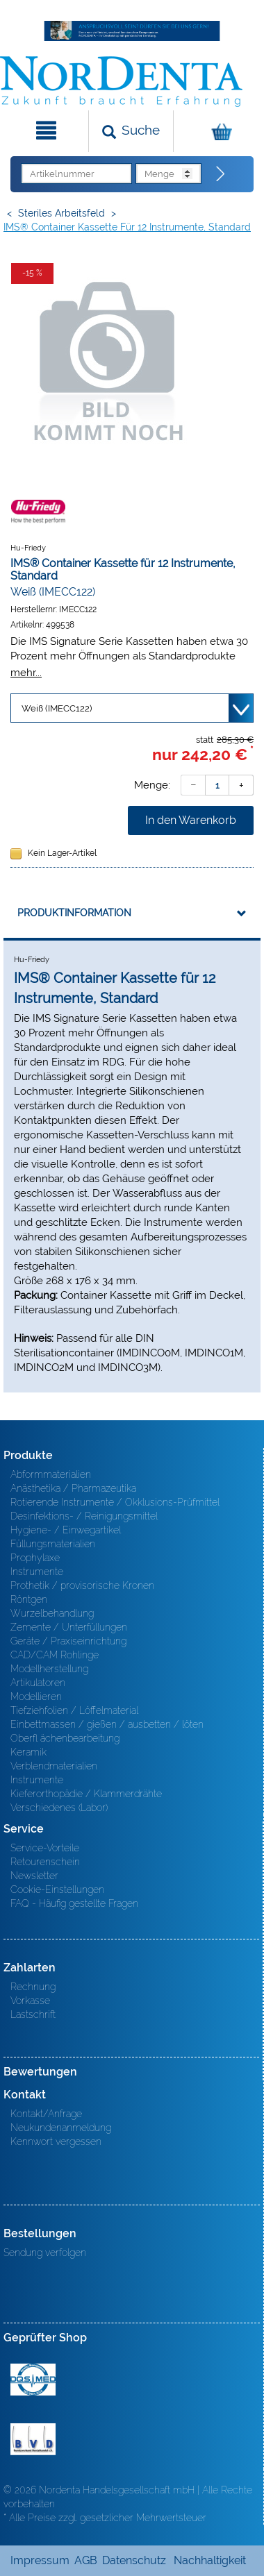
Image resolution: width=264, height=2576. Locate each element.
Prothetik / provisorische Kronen (82, 1585)
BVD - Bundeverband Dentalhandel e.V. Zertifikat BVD (33, 2439)
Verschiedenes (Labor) (59, 1807)
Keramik (28, 1752)
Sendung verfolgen (44, 2252)
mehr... (26, 672)
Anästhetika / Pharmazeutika (73, 1488)
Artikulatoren (37, 1682)
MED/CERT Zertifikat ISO (33, 2380)
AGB (85, 2560)
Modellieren (36, 1696)
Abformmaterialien (50, 1474)
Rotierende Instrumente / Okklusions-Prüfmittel (115, 1502)
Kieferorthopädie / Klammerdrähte (86, 1793)
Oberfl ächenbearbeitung (64, 1738)
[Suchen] (131, 131)
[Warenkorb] (217, 131)
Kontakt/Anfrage (46, 2113)
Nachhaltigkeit (210, 2560)
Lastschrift (33, 2014)
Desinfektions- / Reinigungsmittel (84, 1516)
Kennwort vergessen (55, 2141)
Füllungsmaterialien (52, 1543)
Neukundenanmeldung (60, 2127)
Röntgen (28, 1599)
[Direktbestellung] (221, 174)
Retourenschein (45, 1861)
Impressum (39, 2560)
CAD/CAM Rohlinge (54, 1654)
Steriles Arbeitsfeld (61, 213)
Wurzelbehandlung (52, 1613)
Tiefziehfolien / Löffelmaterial (74, 1710)
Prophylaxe (35, 1557)
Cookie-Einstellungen (57, 1889)
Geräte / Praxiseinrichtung (68, 1641)
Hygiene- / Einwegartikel (65, 1529)
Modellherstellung (49, 1668)
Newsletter (34, 1875)
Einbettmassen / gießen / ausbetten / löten (107, 1724)
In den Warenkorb (190, 820)
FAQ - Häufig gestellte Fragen (74, 1903)
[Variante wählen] (132, 708)
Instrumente (36, 1571)
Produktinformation (74, 912)
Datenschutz (134, 2560)
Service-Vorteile (44, 1847)
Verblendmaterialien (53, 1765)
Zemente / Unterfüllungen (68, 1627)
